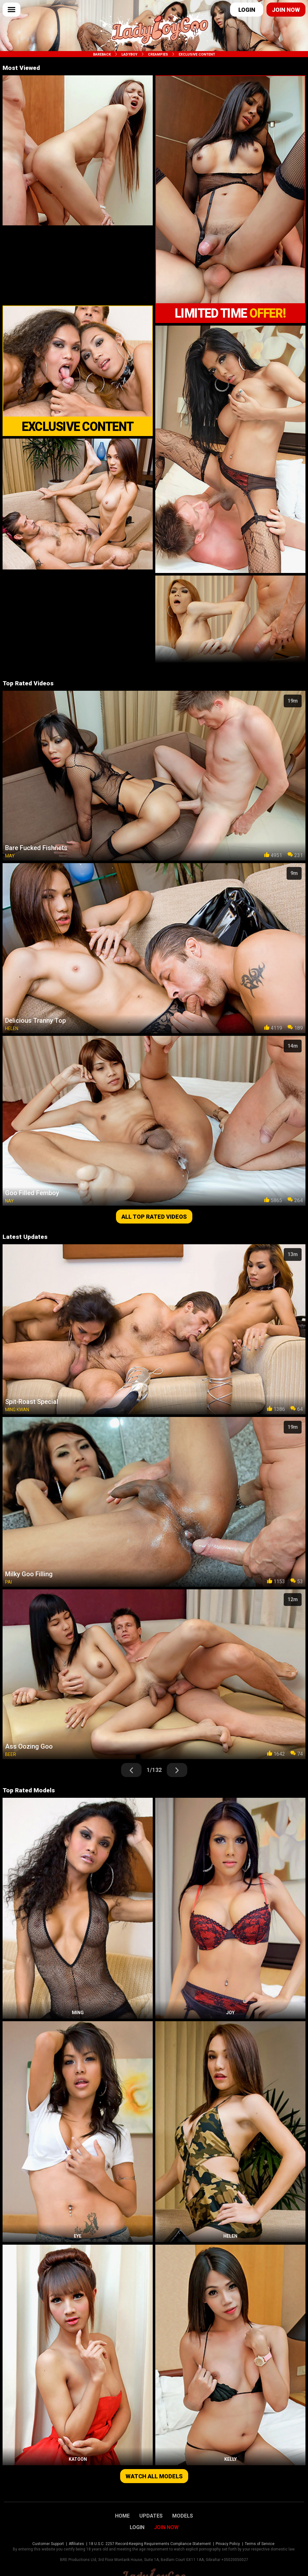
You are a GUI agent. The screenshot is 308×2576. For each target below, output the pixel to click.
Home (122, 2516)
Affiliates (76, 2544)
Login (246, 9)
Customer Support (48, 2544)
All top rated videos (154, 1216)
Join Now (166, 2527)
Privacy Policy (228, 2544)
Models (182, 2516)
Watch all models (154, 2476)
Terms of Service (259, 2544)
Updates (151, 2516)
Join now (286, 9)
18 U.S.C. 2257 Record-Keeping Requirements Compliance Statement (150, 2544)
